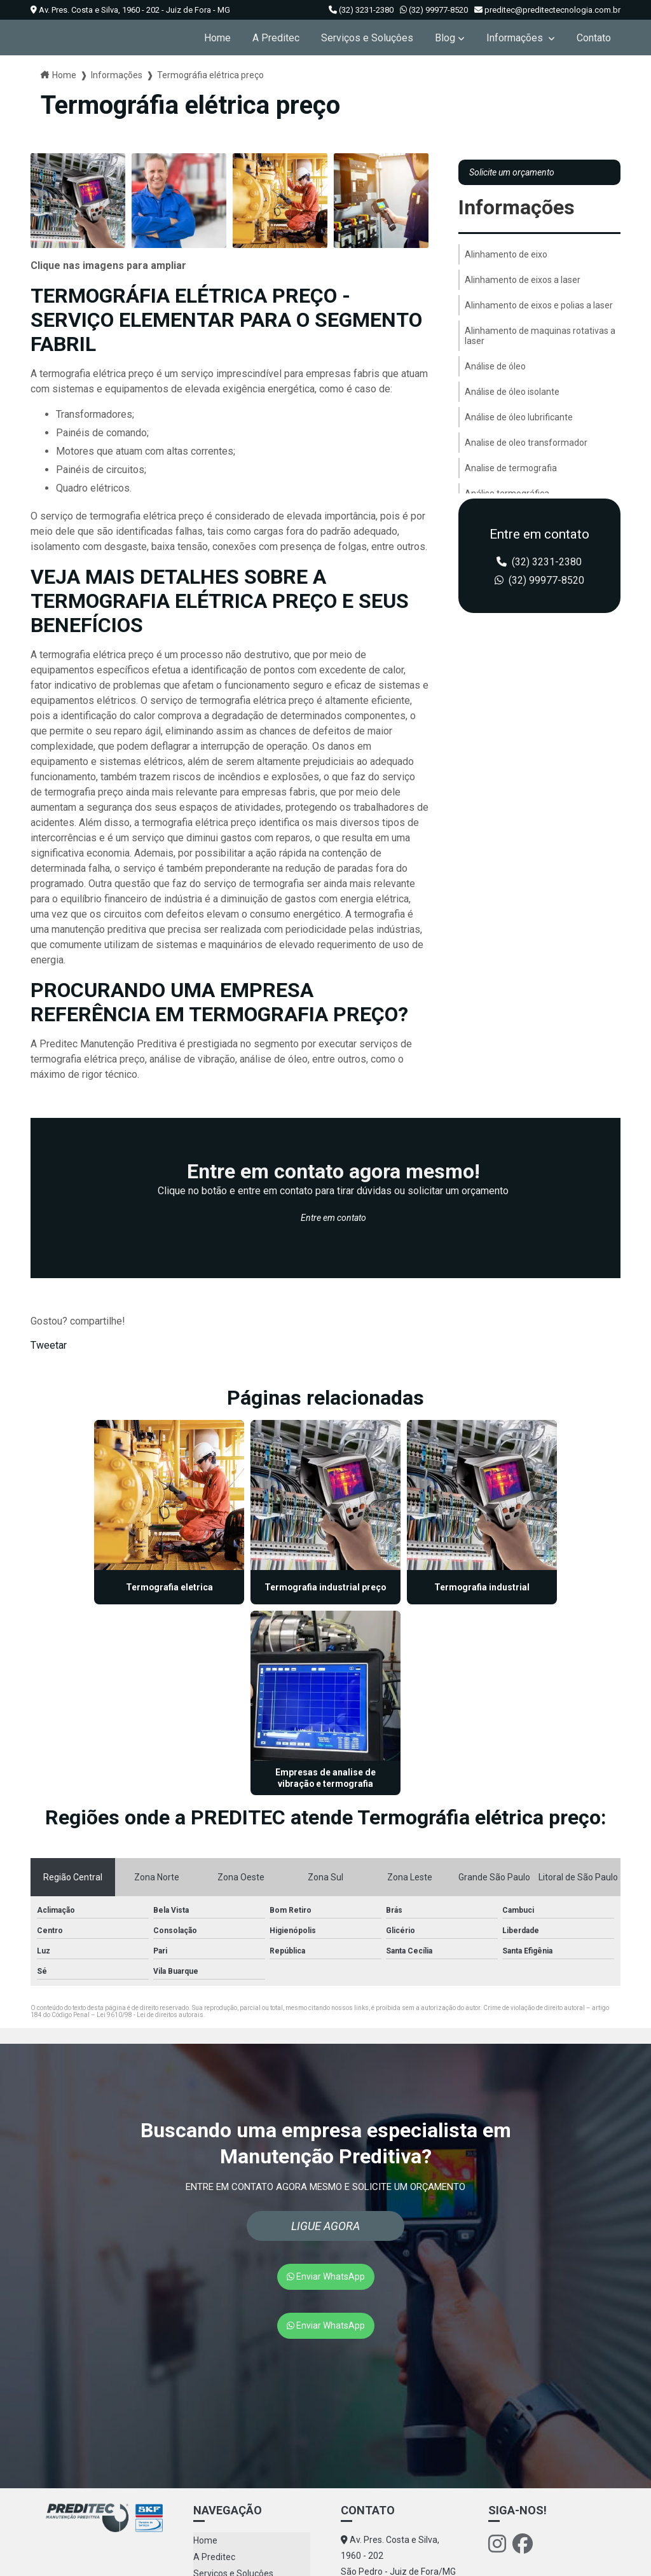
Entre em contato (333, 1218)
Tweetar (49, 1345)
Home (217, 38)
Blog (445, 38)
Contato (594, 38)
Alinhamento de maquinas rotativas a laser (540, 336)
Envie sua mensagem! (393, 2481)
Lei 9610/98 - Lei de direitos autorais (150, 1817)
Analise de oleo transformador (526, 442)
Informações (515, 38)
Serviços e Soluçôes (367, 38)
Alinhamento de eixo (506, 254)
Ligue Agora (325, 2028)
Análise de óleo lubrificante (519, 417)
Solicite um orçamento (511, 172)
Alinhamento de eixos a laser (522, 280)
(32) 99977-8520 (434, 10)
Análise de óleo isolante (512, 392)
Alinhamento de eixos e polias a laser (539, 305)
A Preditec (275, 38)
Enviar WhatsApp (326, 2079)
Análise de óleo (495, 366)
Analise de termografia (511, 468)
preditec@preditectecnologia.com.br (547, 10)
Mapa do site (219, 2442)
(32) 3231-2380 (361, 10)
